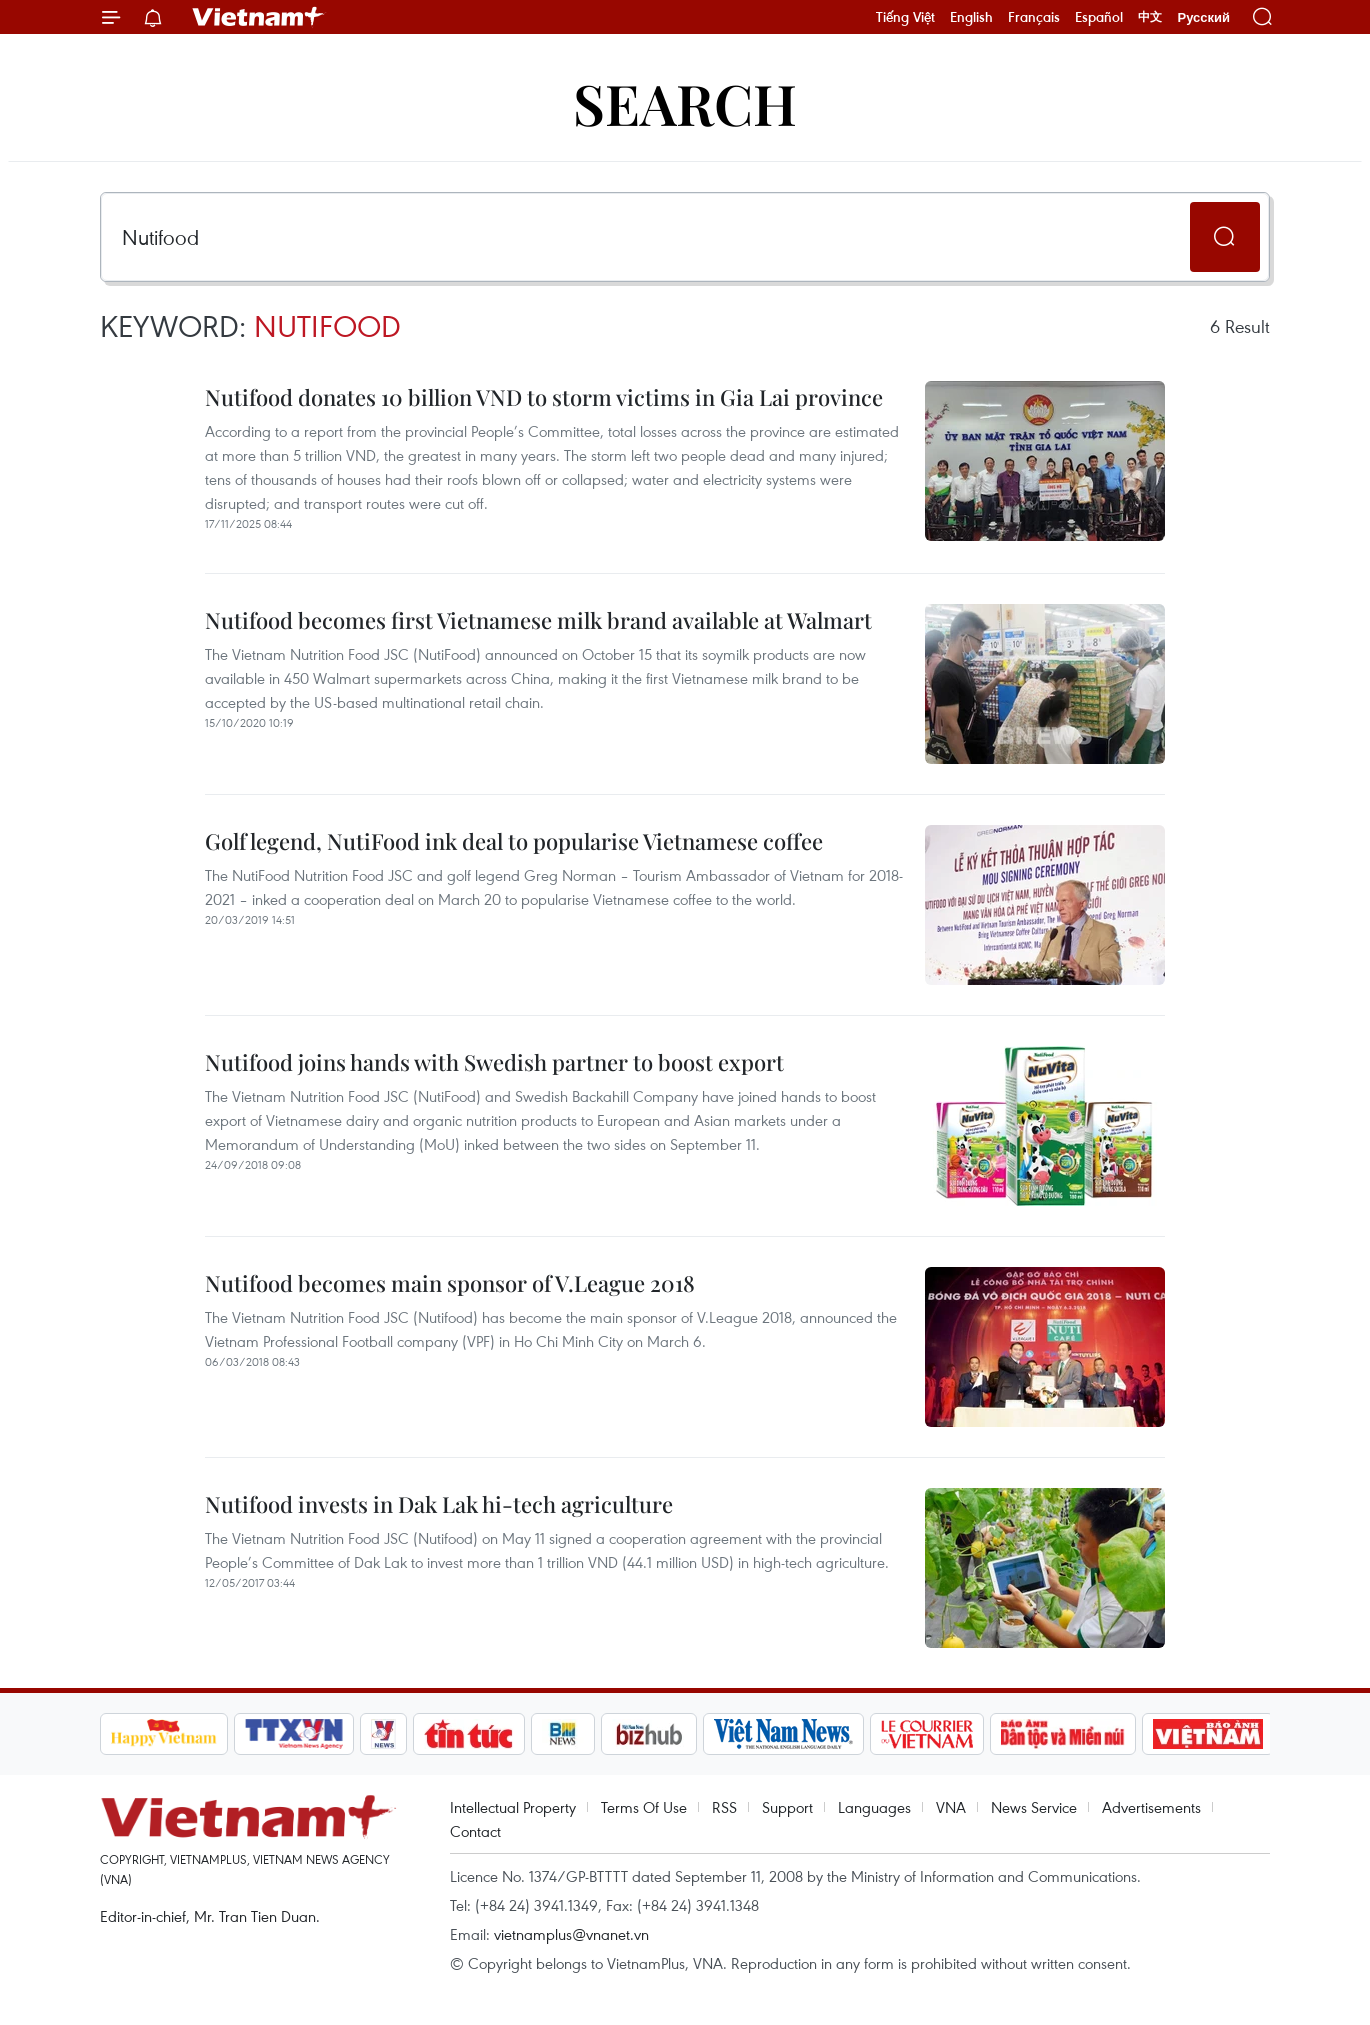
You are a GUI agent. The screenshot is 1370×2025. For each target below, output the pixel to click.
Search (685, 102)
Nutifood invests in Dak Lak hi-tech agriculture (439, 1504)
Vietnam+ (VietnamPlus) (259, 17)
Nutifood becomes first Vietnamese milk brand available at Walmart (538, 620)
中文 (1150, 17)
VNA (951, 1807)
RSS (724, 1807)
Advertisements (1151, 1807)
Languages (874, 1807)
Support (787, 1807)
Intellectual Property (513, 1807)
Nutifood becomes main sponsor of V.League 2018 (450, 1283)
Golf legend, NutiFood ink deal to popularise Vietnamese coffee (514, 841)
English (971, 17)
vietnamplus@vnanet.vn (571, 1934)
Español (1099, 17)
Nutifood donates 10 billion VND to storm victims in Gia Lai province (544, 397)
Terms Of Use (644, 1807)
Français (1034, 17)
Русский (1203, 17)
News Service (1034, 1807)
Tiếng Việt (905, 17)
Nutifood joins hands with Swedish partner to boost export (494, 1062)
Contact (475, 1831)
